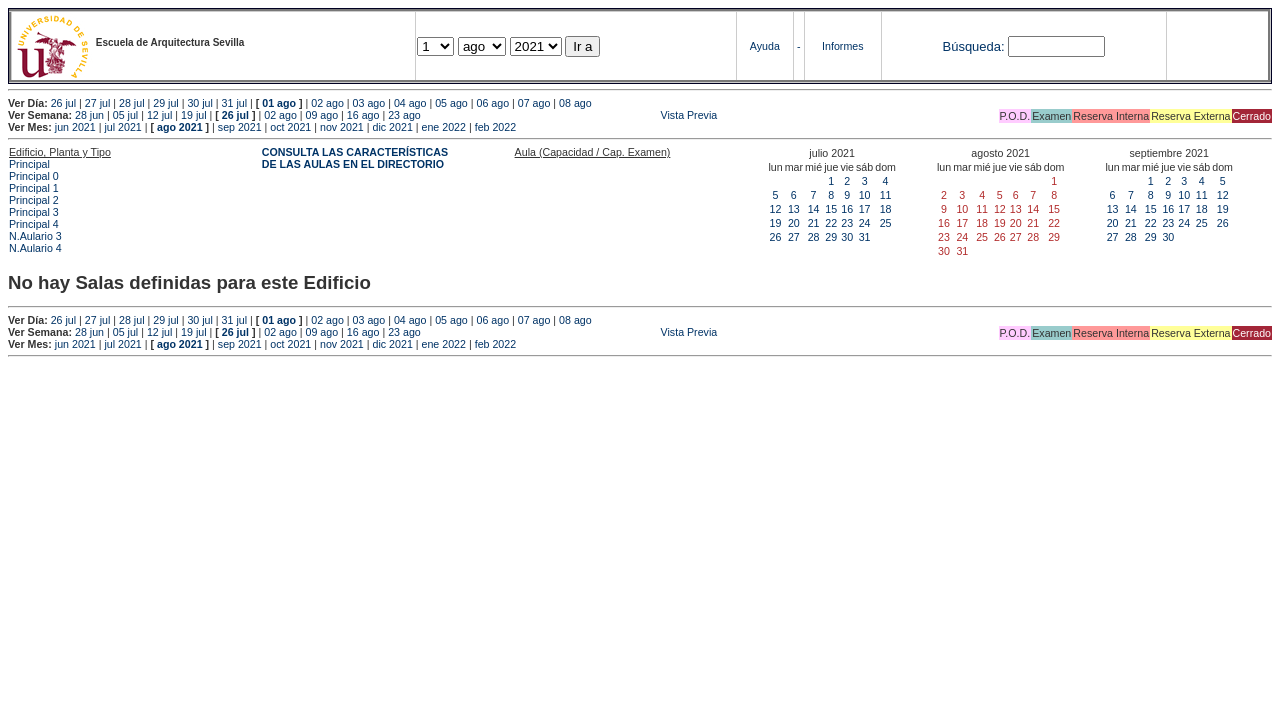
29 (831, 237)
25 (886, 223)
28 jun (89, 115)
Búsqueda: (973, 46)
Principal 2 (34, 200)
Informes (842, 46)
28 (814, 237)
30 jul (199, 103)
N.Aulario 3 (37, 236)
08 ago (575, 103)
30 (847, 237)
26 (776, 237)
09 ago (322, 115)
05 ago (451, 103)
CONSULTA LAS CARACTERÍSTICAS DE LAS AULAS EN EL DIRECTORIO (355, 158)
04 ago (410, 103)
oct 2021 (290, 127)
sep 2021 (240, 127)
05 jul (125, 115)
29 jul (165, 103)
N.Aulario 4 (35, 248)
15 (831, 209)
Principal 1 (34, 188)
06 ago (492, 103)
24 (865, 223)
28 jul (131, 103)
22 (831, 223)
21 (814, 223)
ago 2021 (180, 127)
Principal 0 (34, 176)
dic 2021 (393, 127)
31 (865, 237)
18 (886, 209)
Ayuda (765, 46)
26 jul (63, 103)
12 (776, 209)
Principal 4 (34, 224)
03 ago (369, 103)
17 (865, 209)
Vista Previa (571, 115)
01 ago (279, 103)
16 (847, 209)
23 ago (404, 115)
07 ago (534, 103)
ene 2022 (444, 127)
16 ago (363, 115)
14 (814, 209)
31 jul (234, 103)
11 (886, 195)
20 (794, 223)
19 (776, 223)
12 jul (159, 115)
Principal (29, 164)
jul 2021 (122, 127)
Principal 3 (34, 212)
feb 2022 (495, 127)
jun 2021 (75, 127)
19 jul (193, 115)
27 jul (97, 103)
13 (794, 209)
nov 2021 (342, 127)
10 (865, 195)
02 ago (327, 103)
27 (794, 237)
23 (847, 223)
